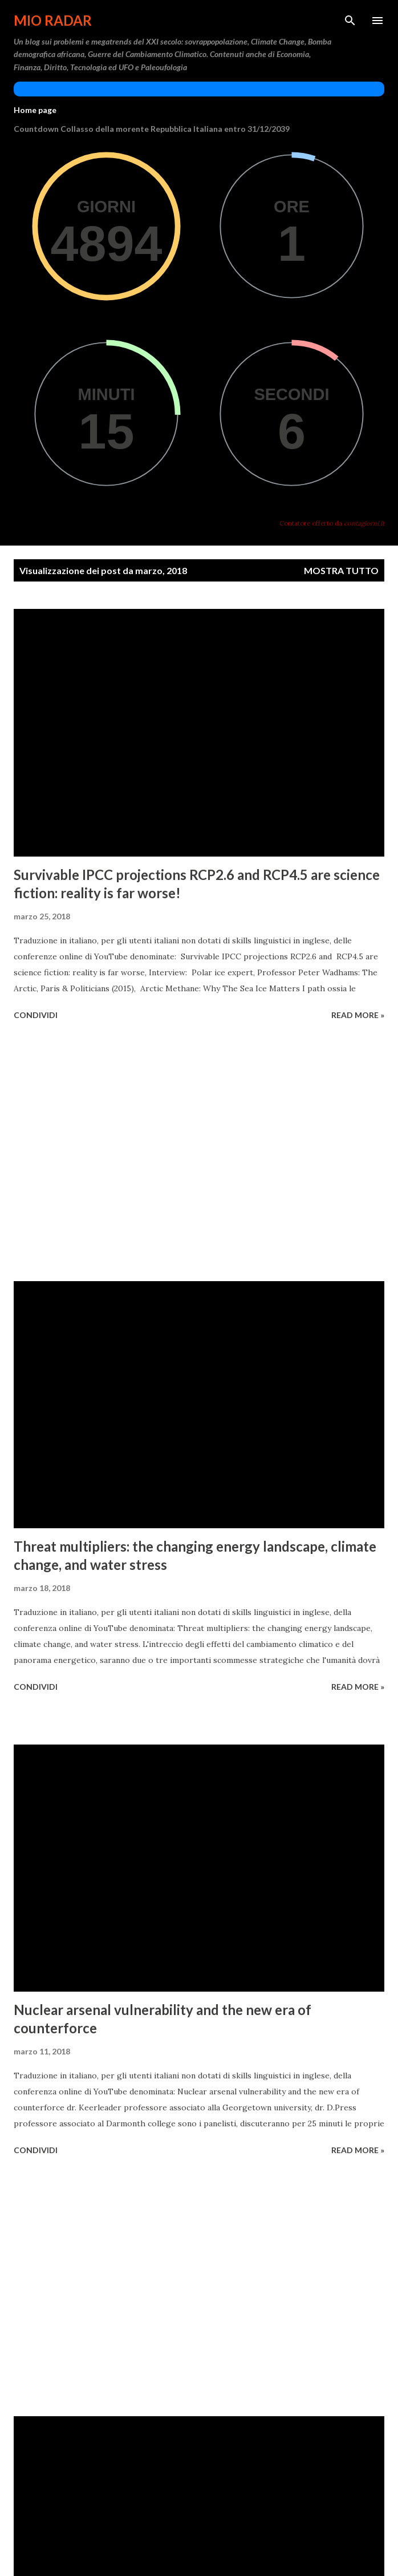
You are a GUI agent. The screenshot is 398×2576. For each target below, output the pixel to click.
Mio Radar (53, 20)
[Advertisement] (199, 1153)
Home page (35, 110)
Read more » (357, 1015)
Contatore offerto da (331, 523)
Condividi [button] (36, 1015)
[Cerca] (350, 20)
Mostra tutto (341, 570)
